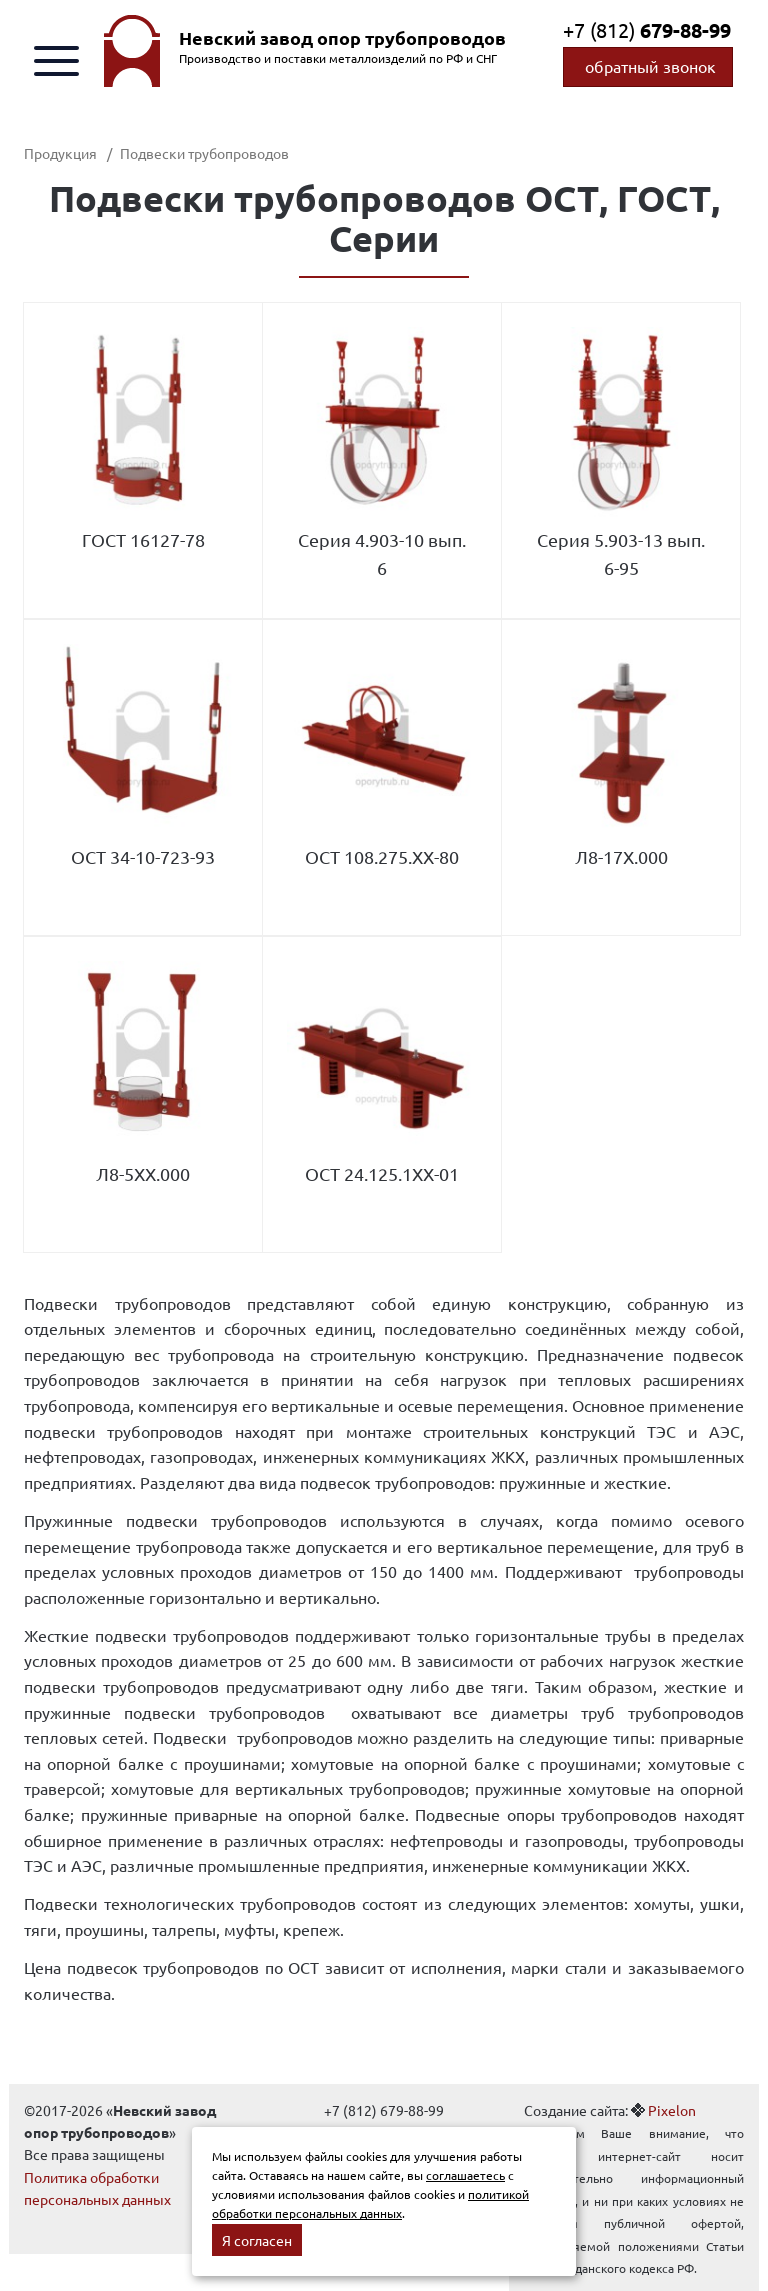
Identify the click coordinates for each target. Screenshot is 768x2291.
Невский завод (342, 38)
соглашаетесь (465, 2175)
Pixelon (672, 2110)
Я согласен (257, 2240)
